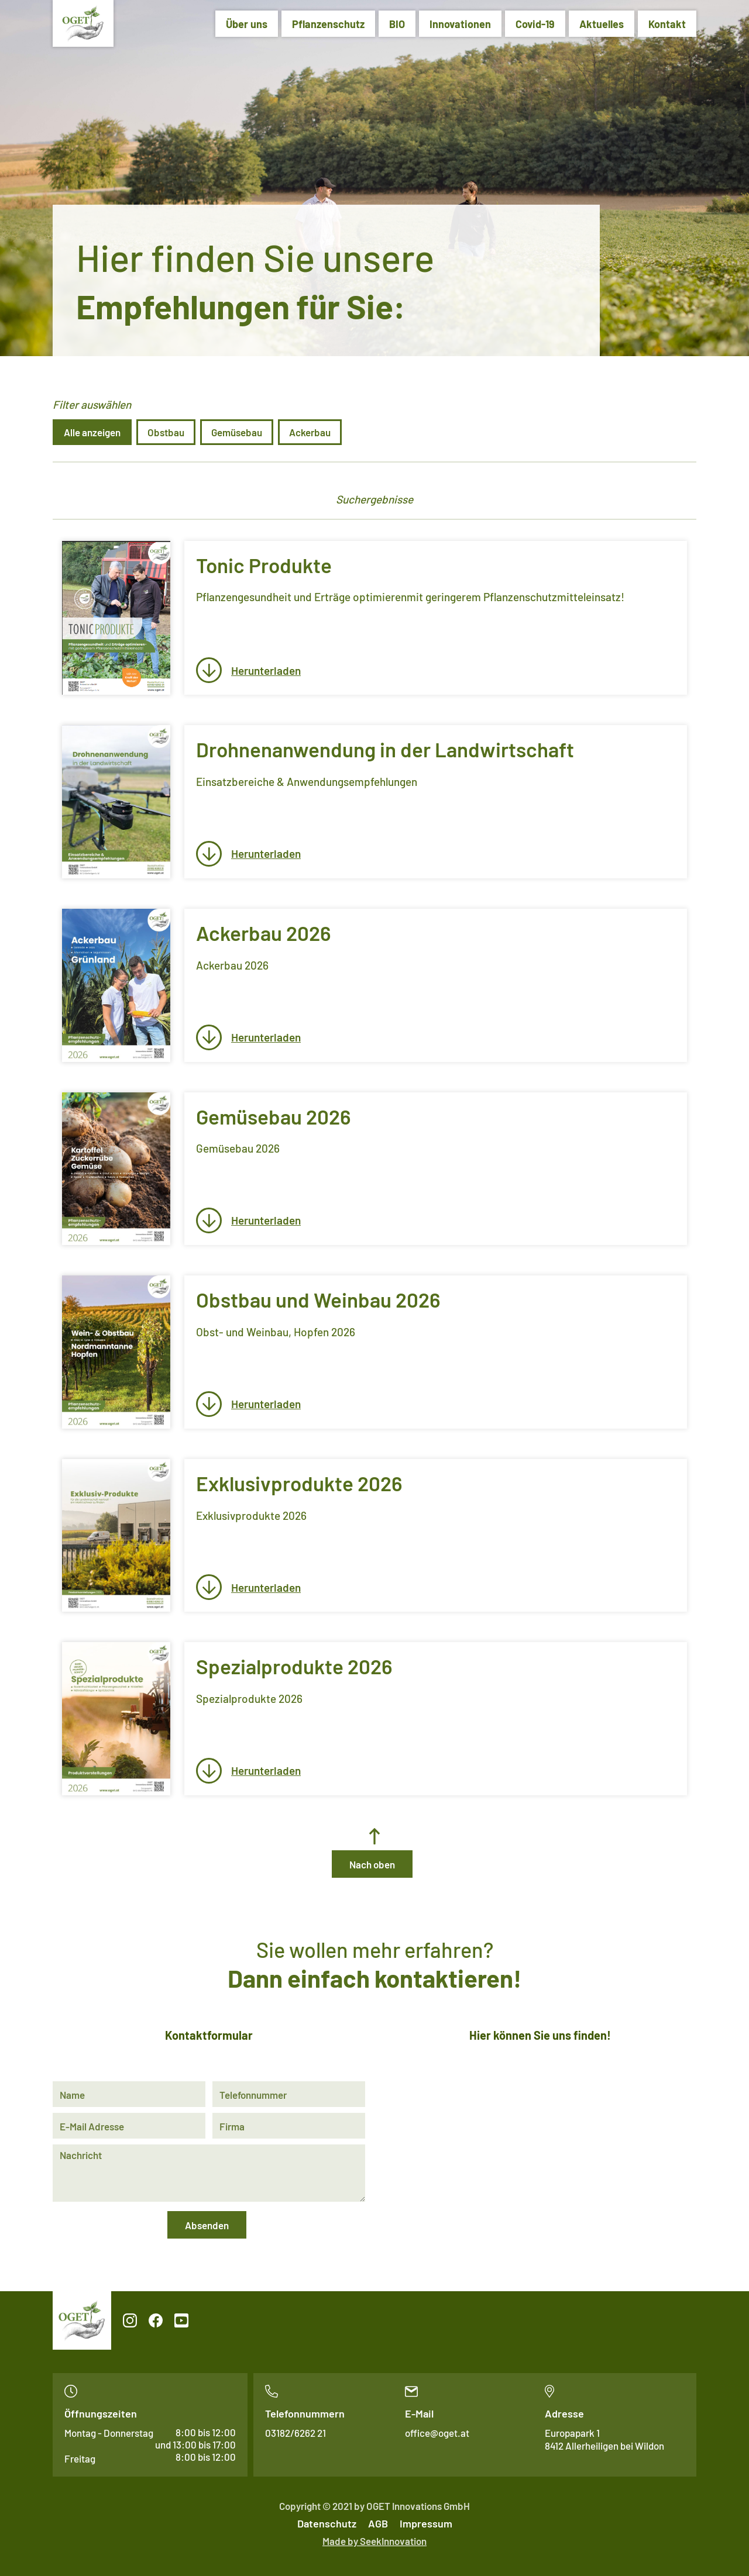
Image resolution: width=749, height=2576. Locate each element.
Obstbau (165, 432)
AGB (378, 2523)
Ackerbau (310, 432)
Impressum (426, 2523)
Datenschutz (326, 2523)
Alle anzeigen (92, 432)
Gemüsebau (236, 432)
